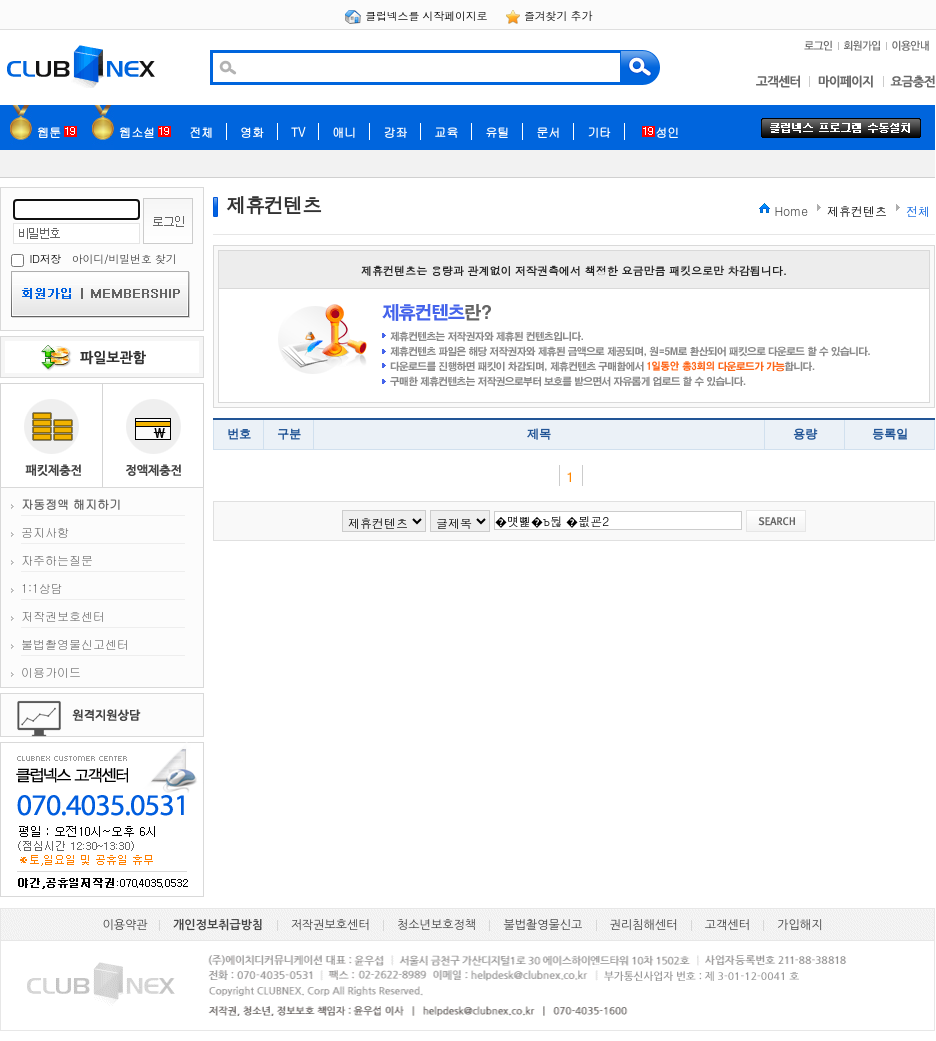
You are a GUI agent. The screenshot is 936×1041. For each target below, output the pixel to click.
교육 (446, 131)
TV (298, 131)
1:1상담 (42, 587)
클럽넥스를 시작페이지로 (417, 15)
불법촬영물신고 (542, 925)
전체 (201, 131)
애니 (344, 131)
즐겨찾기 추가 (549, 15)
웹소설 (145, 131)
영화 (252, 131)
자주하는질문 (57, 559)
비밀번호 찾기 (142, 258)
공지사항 (45, 531)
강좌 (395, 131)
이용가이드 (51, 671)
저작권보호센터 (63, 615)
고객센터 (727, 925)
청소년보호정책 (436, 925)
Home (791, 210)
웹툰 (57, 131)
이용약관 (125, 925)
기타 (599, 131)
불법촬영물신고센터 (75, 643)
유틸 (497, 131)
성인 (660, 131)
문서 (548, 131)
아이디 (88, 258)
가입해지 (799, 925)
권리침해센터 (644, 925)
